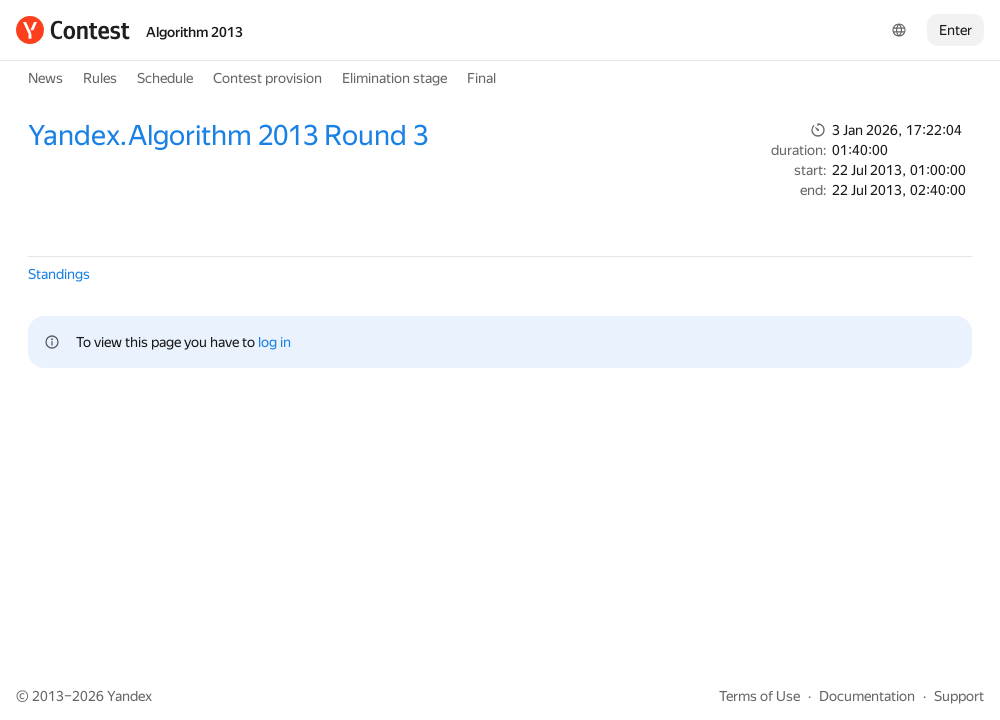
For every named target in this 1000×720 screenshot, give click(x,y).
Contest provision (267, 78)
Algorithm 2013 (194, 32)
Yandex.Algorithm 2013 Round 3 (228, 135)
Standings (59, 274)
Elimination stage (394, 78)
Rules (100, 78)
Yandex (129, 696)
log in (274, 342)
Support (959, 696)
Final (481, 78)
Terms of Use (759, 696)
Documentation (867, 696)
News (45, 78)
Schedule (165, 78)
